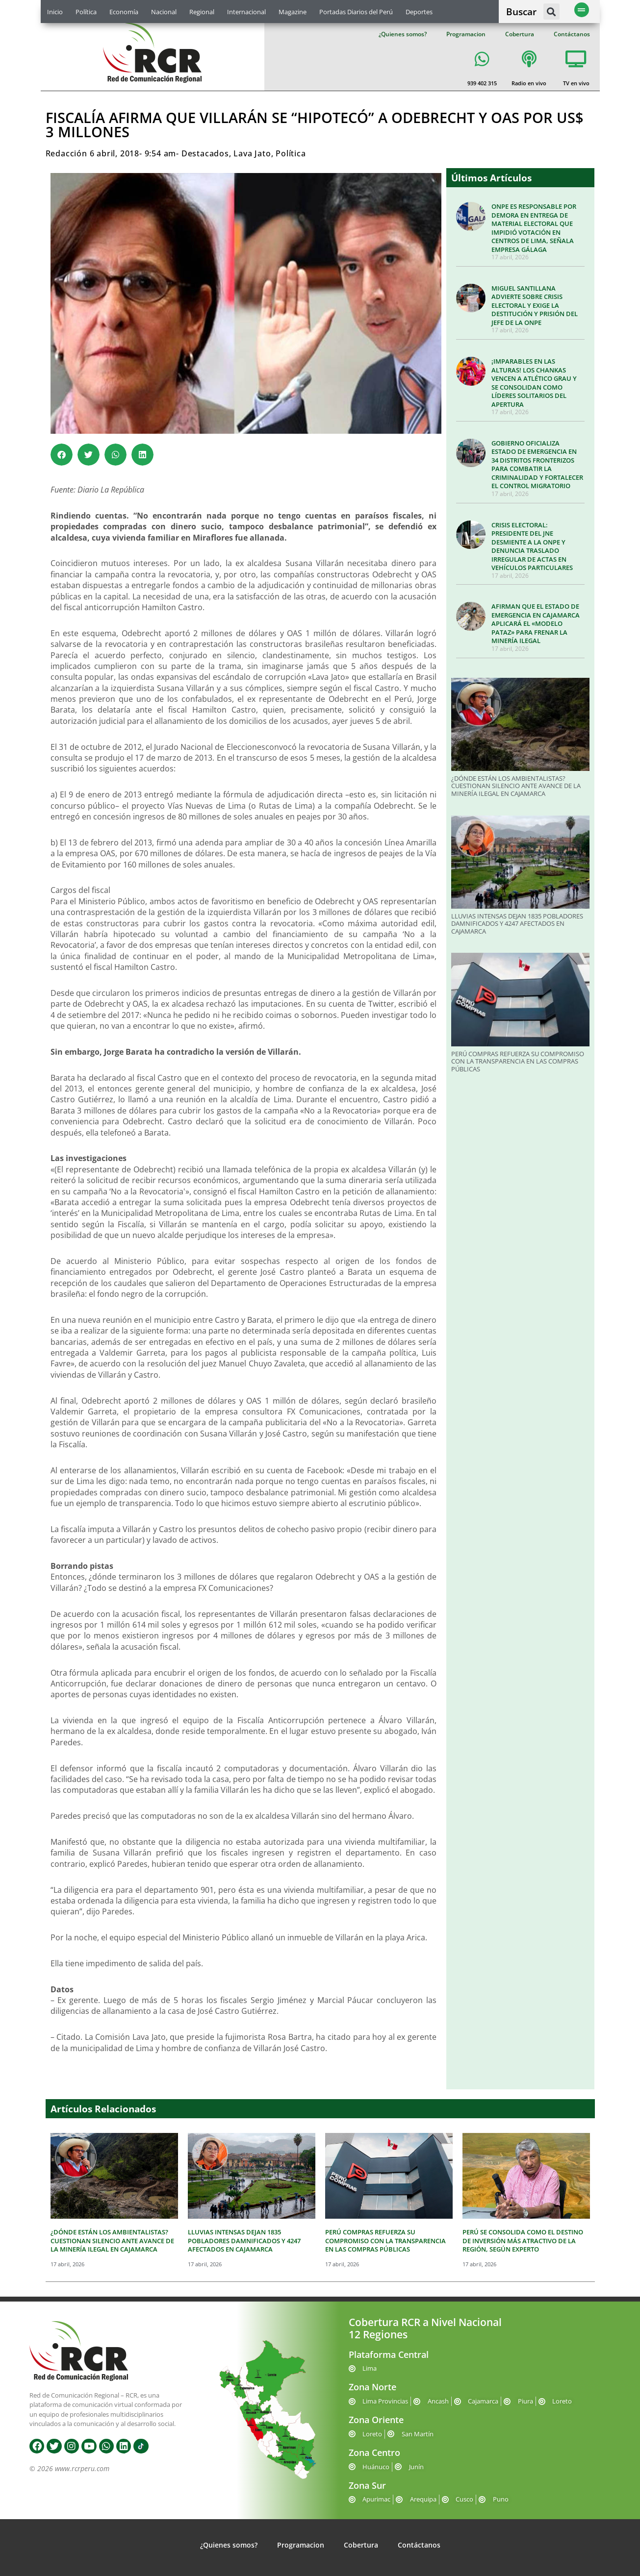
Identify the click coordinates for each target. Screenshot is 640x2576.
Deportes (419, 11)
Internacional (246, 11)
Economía (123, 11)
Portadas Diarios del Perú (356, 11)
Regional (201, 11)
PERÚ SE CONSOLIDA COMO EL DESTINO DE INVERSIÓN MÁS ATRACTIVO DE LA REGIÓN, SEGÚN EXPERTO (522, 2241)
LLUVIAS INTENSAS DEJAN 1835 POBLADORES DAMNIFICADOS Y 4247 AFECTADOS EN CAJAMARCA (517, 924)
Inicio (55, 11)
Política (86, 11)
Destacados (205, 153)
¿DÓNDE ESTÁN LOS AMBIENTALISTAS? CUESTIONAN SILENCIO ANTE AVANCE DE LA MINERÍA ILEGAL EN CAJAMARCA (516, 786)
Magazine (293, 11)
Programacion (466, 34)
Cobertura (519, 34)
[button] (551, 11)
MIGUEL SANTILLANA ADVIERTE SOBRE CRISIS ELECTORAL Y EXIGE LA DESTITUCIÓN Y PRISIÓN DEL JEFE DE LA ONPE (534, 305)
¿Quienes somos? (403, 34)
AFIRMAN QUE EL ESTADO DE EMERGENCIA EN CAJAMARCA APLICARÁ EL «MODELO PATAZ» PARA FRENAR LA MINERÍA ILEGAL (535, 623)
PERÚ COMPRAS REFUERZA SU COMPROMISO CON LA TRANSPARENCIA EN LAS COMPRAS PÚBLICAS (517, 1061)
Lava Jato (252, 153)
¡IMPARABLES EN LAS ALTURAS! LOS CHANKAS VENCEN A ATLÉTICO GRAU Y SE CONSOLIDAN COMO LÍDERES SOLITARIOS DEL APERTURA (534, 383)
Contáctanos (572, 34)
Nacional (164, 11)
